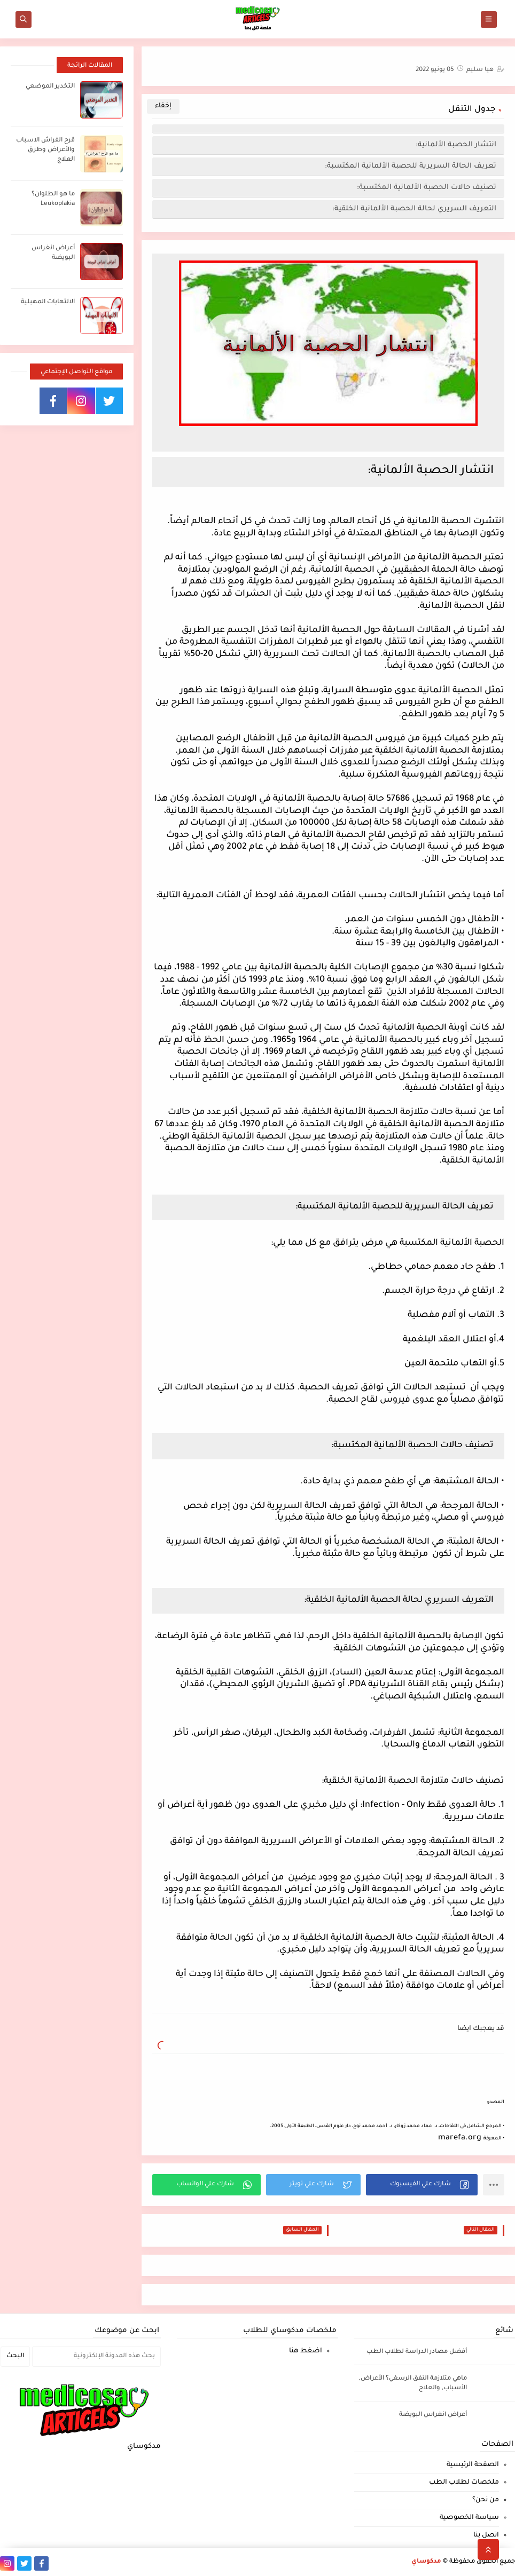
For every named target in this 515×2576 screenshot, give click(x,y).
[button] (422, 2184)
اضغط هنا (305, 2351)
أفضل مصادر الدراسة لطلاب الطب (416, 2352)
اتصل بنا (486, 2535)
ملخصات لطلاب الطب (464, 2482)
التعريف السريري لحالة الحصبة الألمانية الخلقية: (414, 209)
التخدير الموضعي (50, 86)
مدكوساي (426, 2561)
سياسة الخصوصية (469, 2518)
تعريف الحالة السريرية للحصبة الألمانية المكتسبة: (409, 166)
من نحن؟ (485, 2500)
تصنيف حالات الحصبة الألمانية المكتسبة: (426, 188)
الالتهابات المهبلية (48, 302)
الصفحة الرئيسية (473, 2465)
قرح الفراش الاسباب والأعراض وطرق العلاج (45, 150)
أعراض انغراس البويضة (433, 2415)
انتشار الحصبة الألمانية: (456, 145)
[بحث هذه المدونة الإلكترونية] (96, 2356)
